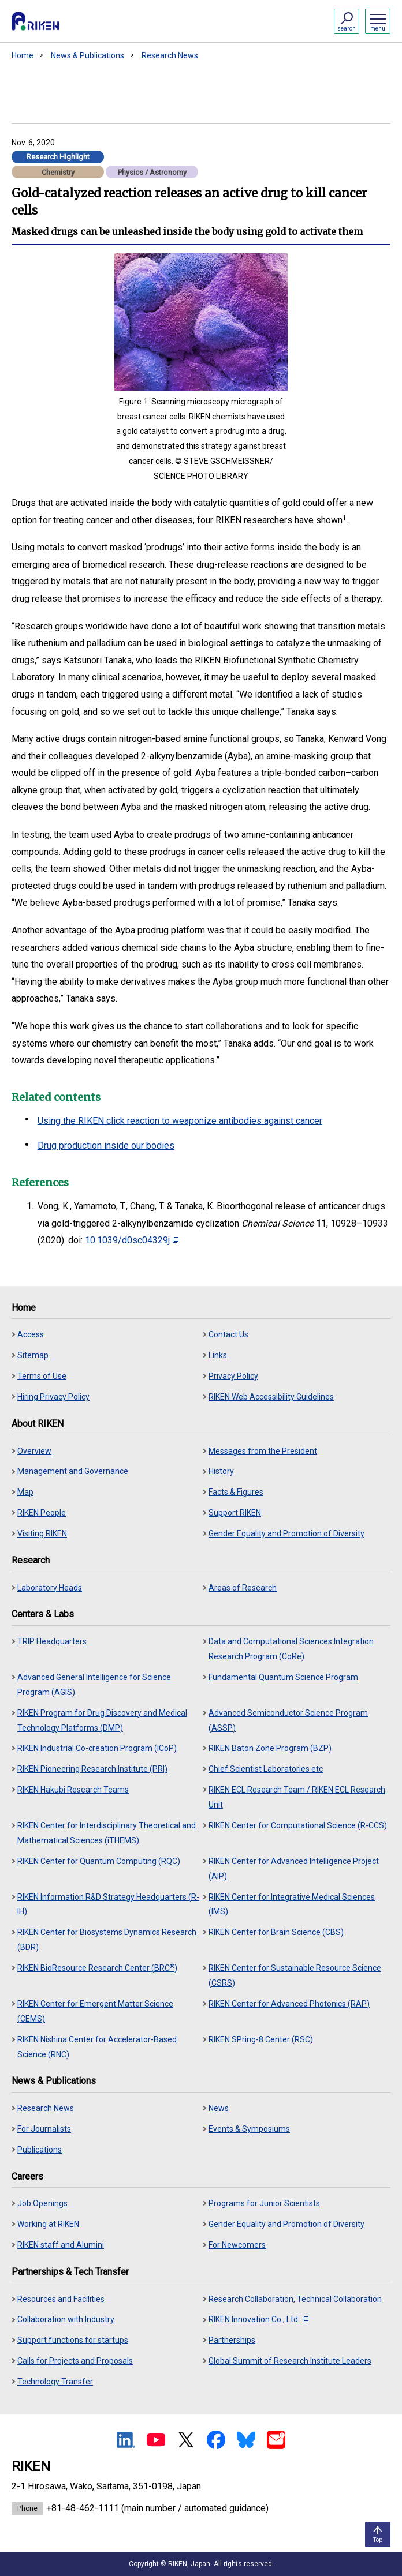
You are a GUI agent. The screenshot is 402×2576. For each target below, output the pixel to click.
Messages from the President (263, 1451)
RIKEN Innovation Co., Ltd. (258, 2319)
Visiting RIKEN (42, 1533)
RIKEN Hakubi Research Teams (73, 1789)
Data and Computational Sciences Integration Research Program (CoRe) (291, 1649)
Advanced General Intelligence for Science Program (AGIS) (94, 1685)
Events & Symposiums (249, 2128)
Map (25, 1492)
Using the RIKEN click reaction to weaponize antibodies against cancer (180, 1120)
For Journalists (44, 2128)
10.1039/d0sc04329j (131, 1240)
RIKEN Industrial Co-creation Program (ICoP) (97, 1748)
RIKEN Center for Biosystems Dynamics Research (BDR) (106, 1940)
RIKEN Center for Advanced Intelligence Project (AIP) (294, 1869)
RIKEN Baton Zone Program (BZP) (270, 1748)
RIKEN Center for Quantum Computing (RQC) (98, 1861)
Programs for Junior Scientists (264, 2203)
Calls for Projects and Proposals (75, 2360)
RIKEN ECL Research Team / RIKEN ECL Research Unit (297, 1797)
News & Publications (87, 55)
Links (218, 1355)
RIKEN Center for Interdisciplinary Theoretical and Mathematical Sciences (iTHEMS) (106, 1833)
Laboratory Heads (49, 1587)
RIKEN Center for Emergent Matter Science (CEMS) (95, 2011)
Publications (39, 2149)
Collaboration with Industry (65, 2319)
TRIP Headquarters (52, 1641)
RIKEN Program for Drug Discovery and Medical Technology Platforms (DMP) (102, 1720)
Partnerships (232, 2340)
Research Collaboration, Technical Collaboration (295, 2299)
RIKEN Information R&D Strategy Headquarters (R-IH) (108, 1904)
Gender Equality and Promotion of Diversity (286, 1533)
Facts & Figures (236, 1492)
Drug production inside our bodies (106, 1145)
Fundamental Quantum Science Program (283, 1677)
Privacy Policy (233, 1376)
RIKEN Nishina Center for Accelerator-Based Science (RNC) (97, 2047)
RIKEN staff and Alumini (60, 2244)
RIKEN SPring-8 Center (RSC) (261, 2039)
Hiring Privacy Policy (53, 1396)
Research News (170, 55)
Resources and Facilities (61, 2299)
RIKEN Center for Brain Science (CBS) (276, 1932)
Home (23, 55)
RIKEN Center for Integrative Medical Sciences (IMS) (292, 1904)
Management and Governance (72, 1471)
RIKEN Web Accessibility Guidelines (271, 1396)
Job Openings (42, 2203)
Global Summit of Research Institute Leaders (290, 2360)
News (219, 2108)
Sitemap (33, 1355)
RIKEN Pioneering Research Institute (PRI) (92, 1768)
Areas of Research (243, 1587)
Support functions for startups (72, 2340)
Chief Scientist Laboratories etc (266, 1768)
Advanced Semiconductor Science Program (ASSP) (288, 1720)
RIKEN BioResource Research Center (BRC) (97, 1968)
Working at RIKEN (48, 2224)
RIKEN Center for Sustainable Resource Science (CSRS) (295, 1975)
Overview (34, 1451)
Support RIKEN (235, 1512)
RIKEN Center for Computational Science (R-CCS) (298, 1825)
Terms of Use (41, 1376)
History (221, 1471)
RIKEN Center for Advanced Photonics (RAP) (289, 2003)
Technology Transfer (55, 2381)
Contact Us (228, 1334)
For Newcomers (237, 2244)
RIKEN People (41, 1512)
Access (30, 1334)
